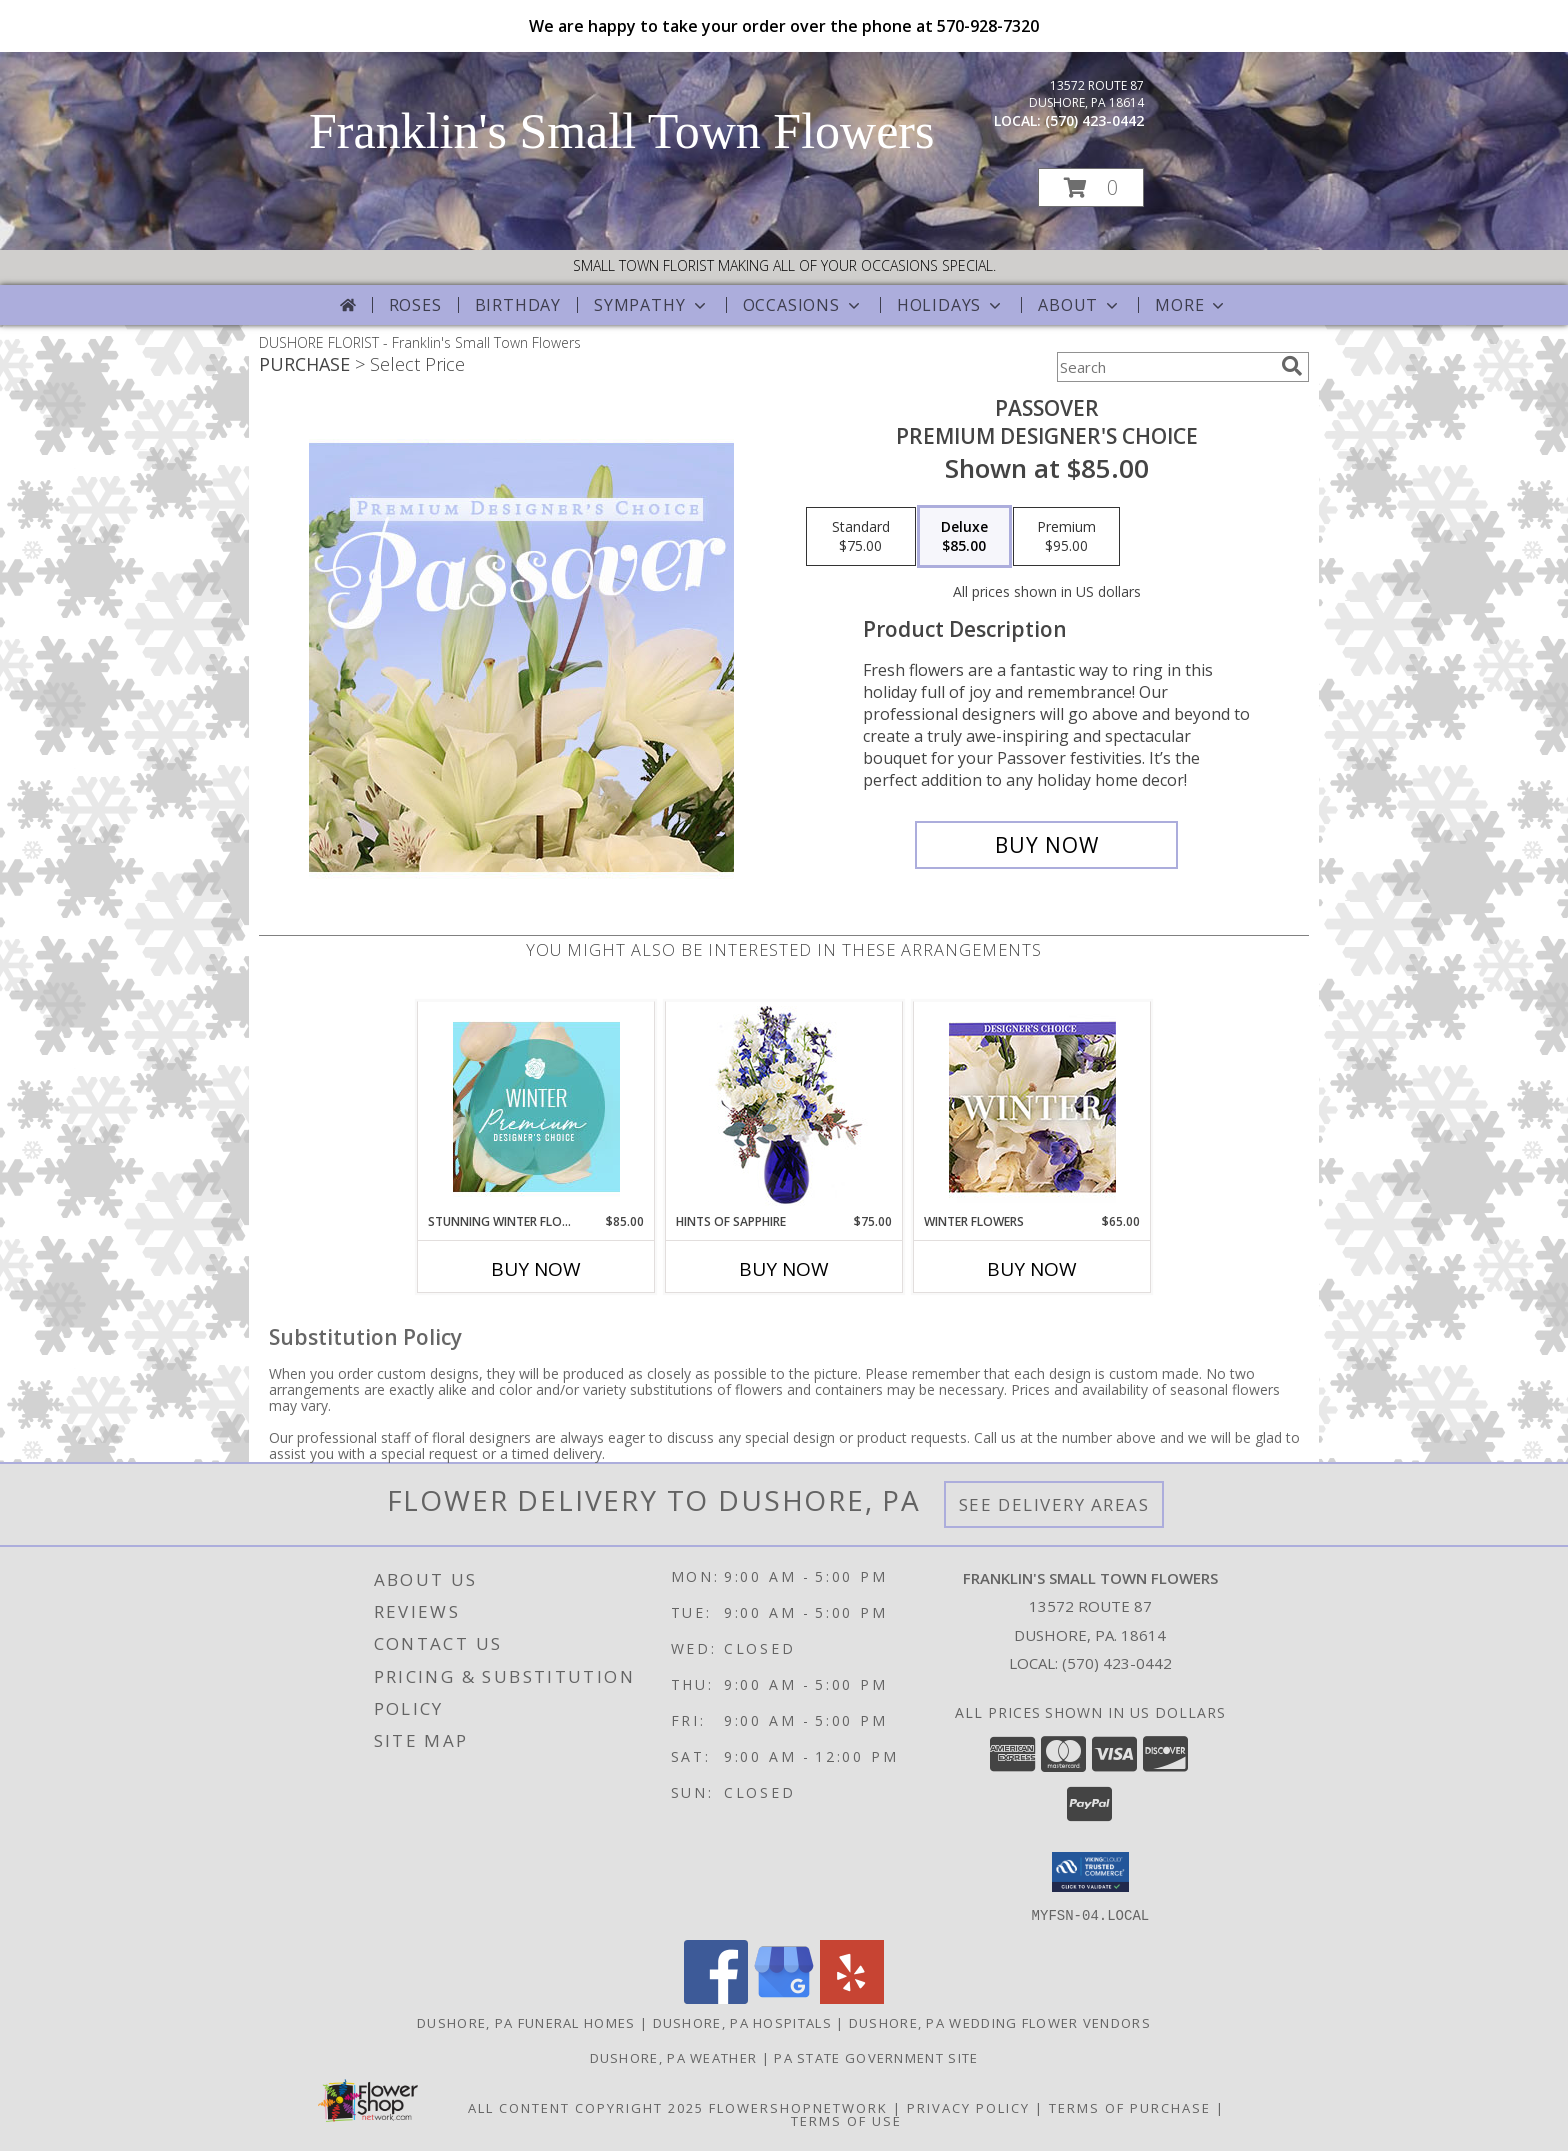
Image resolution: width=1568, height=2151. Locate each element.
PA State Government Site (876, 2057)
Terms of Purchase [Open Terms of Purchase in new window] (1130, 2107)
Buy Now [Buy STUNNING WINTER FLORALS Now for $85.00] (536, 1269)
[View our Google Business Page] (784, 1997)
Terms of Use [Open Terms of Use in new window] (846, 2120)
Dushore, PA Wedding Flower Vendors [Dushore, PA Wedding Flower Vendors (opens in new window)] (1000, 2022)
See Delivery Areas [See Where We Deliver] (1054, 1504)
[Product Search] (1165, 367)
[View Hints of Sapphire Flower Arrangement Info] (784, 1107)
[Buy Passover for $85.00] (1046, 845)
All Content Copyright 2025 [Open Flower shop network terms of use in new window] (586, 2107)
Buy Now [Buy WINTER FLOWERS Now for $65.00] (1032, 1269)
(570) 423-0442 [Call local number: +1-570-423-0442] (1094, 120)
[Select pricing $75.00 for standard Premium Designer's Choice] (861, 537)
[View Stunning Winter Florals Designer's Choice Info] (536, 1107)
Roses (415, 305)
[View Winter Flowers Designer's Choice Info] (1032, 1107)
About (1080, 305)
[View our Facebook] (716, 1997)
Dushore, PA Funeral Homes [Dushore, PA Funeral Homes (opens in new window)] (526, 2022)
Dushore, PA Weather (674, 2057)
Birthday (518, 305)
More (1191, 305)
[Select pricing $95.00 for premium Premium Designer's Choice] (1066, 537)
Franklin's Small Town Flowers (621, 131)
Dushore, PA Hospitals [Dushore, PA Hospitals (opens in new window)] (742, 2022)
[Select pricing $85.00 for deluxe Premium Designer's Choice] (964, 537)
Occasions (803, 305)
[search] (1292, 366)
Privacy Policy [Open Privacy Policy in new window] (968, 2107)
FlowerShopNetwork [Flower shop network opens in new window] (798, 2107)
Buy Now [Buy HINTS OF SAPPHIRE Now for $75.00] (784, 1269)
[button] (1091, 187)
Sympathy (651, 305)
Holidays (951, 305)
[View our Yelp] (852, 1997)
